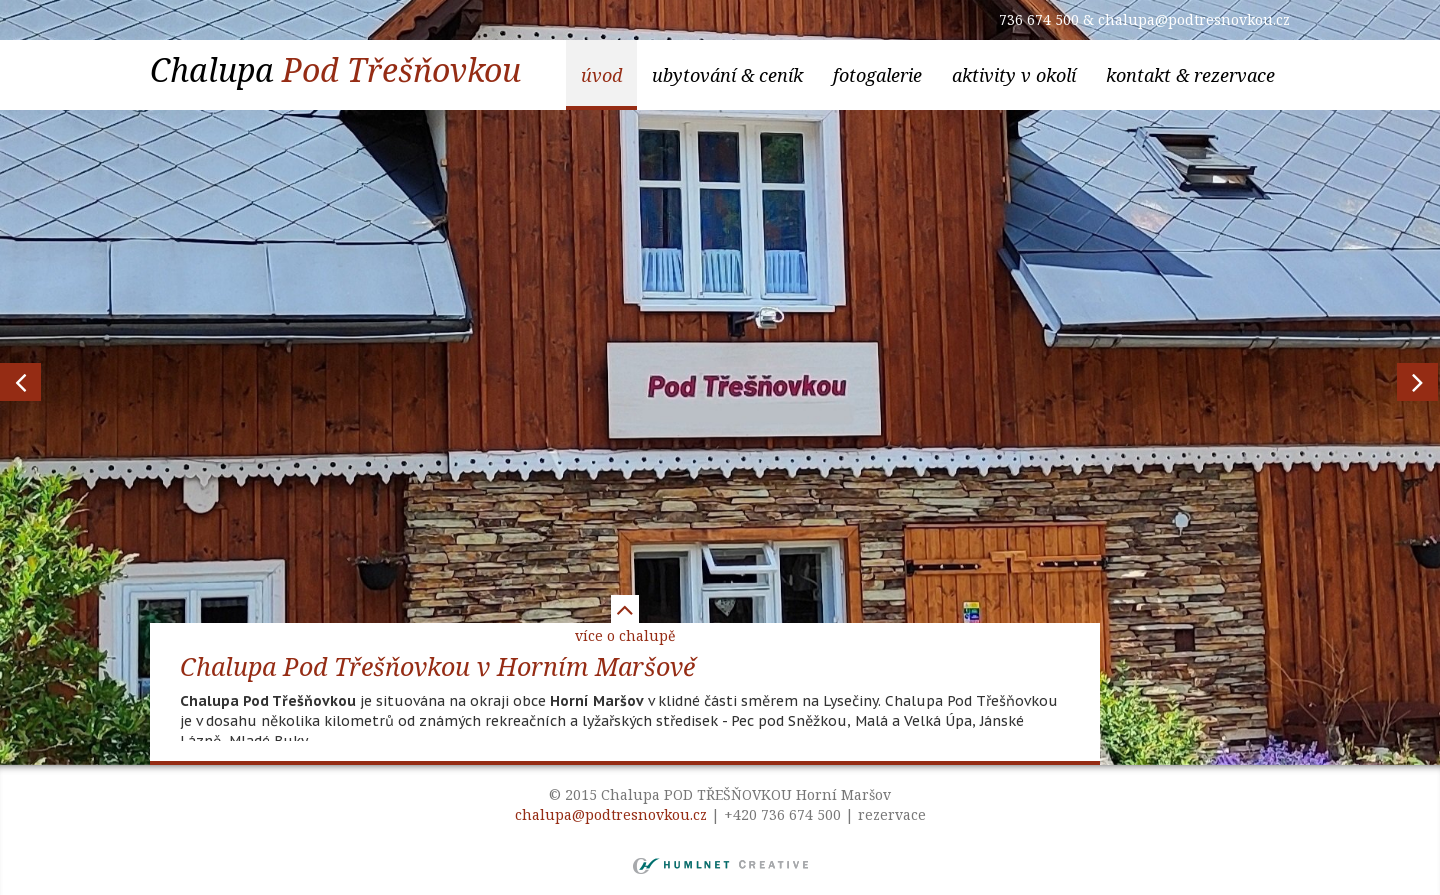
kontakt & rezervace (1190, 75)
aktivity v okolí (1014, 75)
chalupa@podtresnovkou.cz (1194, 19)
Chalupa (335, 69)
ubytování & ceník (727, 75)
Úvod (601, 75)
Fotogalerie (877, 75)
